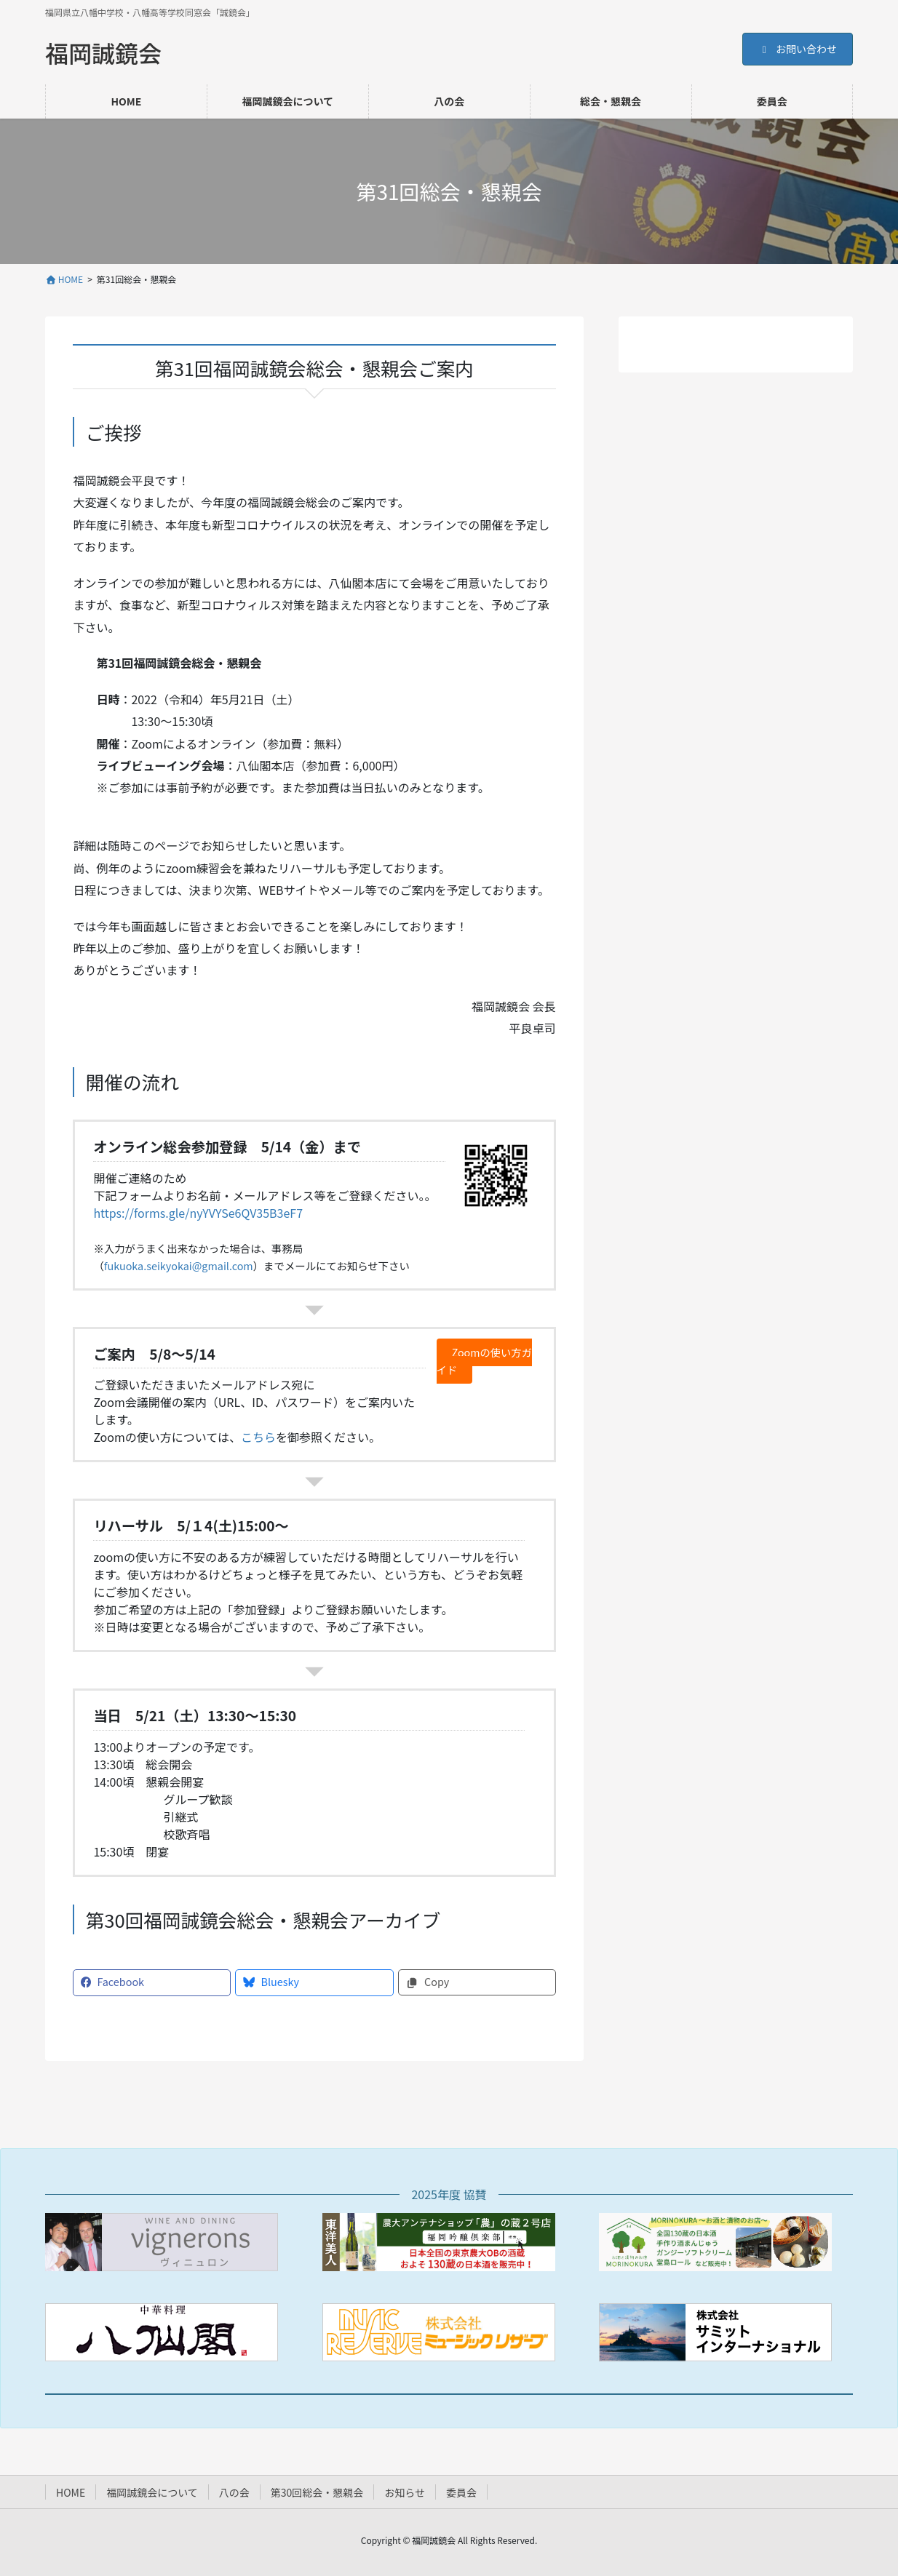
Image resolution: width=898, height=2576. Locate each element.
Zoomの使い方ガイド (481, 1361)
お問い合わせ (798, 48)
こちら (258, 1436)
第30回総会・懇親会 (317, 2492)
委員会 (461, 2492)
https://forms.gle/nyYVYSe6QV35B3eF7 (198, 1212)
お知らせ (404, 2492)
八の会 (234, 2492)
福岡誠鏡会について (152, 2492)
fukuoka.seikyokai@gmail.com (178, 1265)
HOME (70, 2492)
